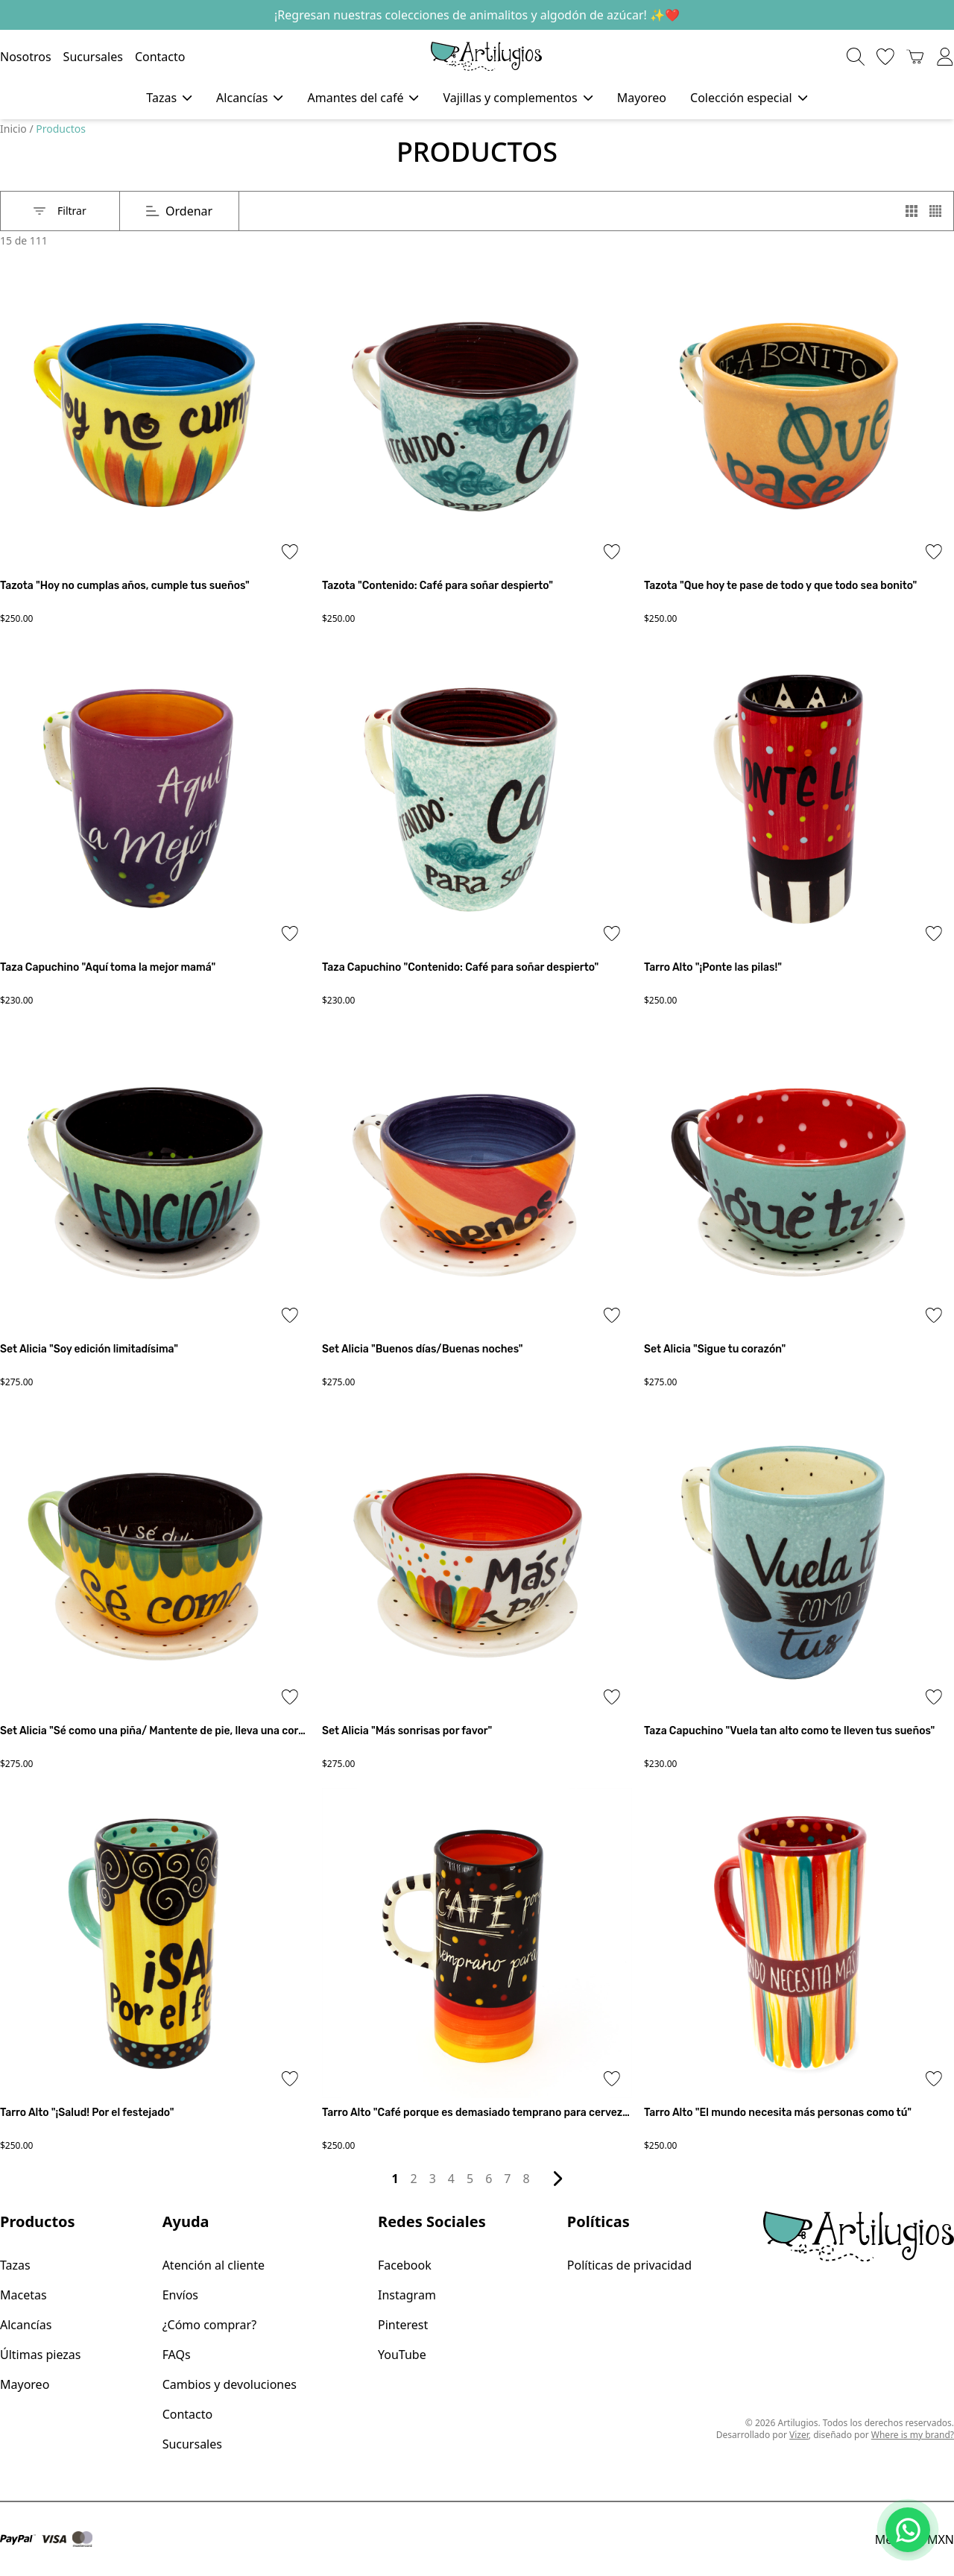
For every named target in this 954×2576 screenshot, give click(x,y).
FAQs (176, 2354)
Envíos (180, 2295)
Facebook (405, 2265)
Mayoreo (641, 97)
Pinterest (403, 2325)
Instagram (407, 2295)
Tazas (15, 2265)
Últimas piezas (40, 2354)
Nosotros (25, 56)
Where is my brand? (912, 2434)
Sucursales (93, 56)
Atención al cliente (213, 2265)
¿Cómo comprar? (209, 2325)
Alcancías (25, 2325)
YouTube (402, 2354)
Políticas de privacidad (629, 2265)
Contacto (160, 56)
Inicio (14, 129)
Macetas (23, 2295)
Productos (61, 129)
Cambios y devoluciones (229, 2384)
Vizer (799, 2434)
